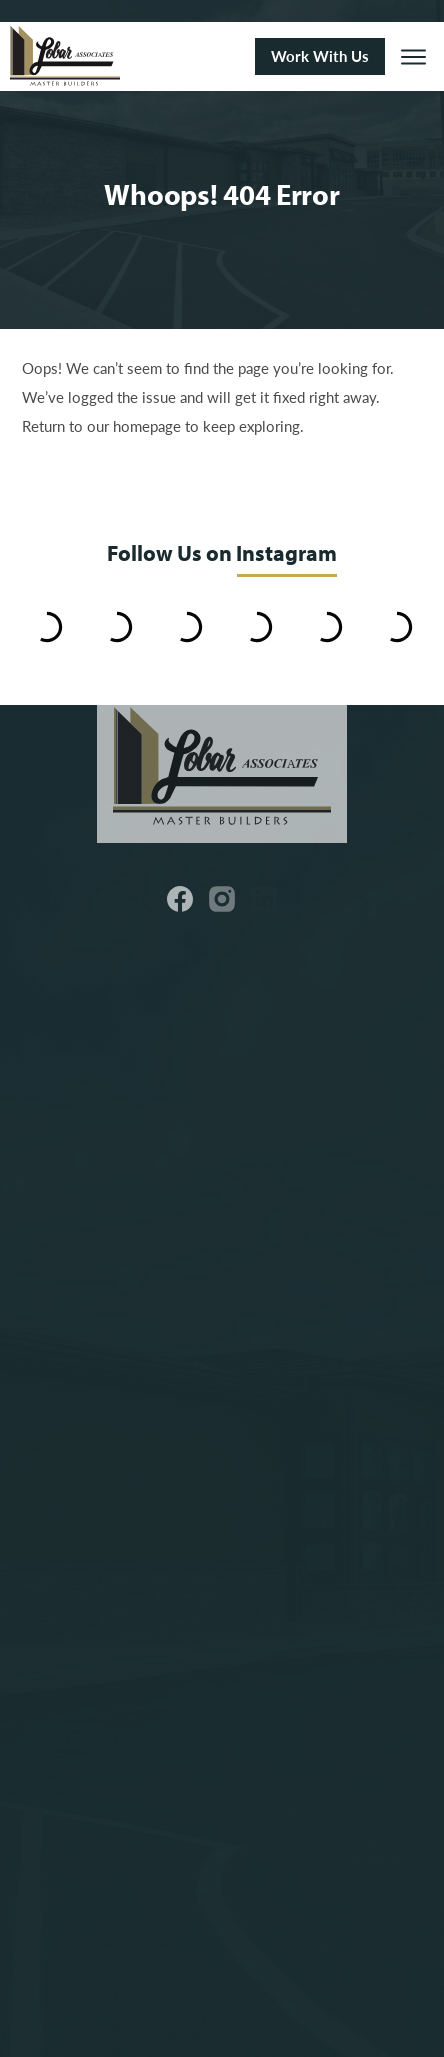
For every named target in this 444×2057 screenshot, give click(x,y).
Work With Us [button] (320, 56)
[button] (413, 56)
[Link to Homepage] (125, 56)
